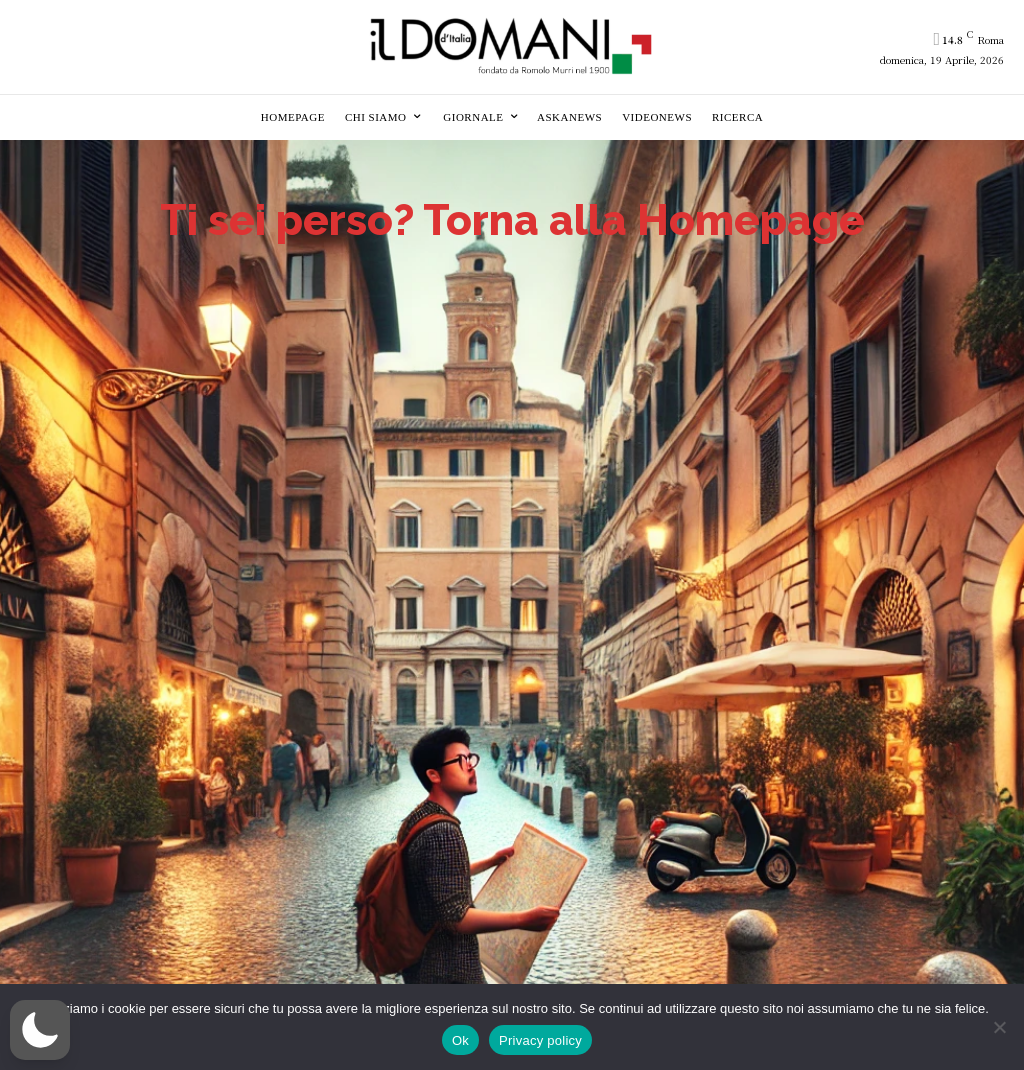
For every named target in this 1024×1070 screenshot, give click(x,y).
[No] (999, 1027)
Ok (460, 1040)
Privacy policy (540, 1040)
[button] (40, 1030)
